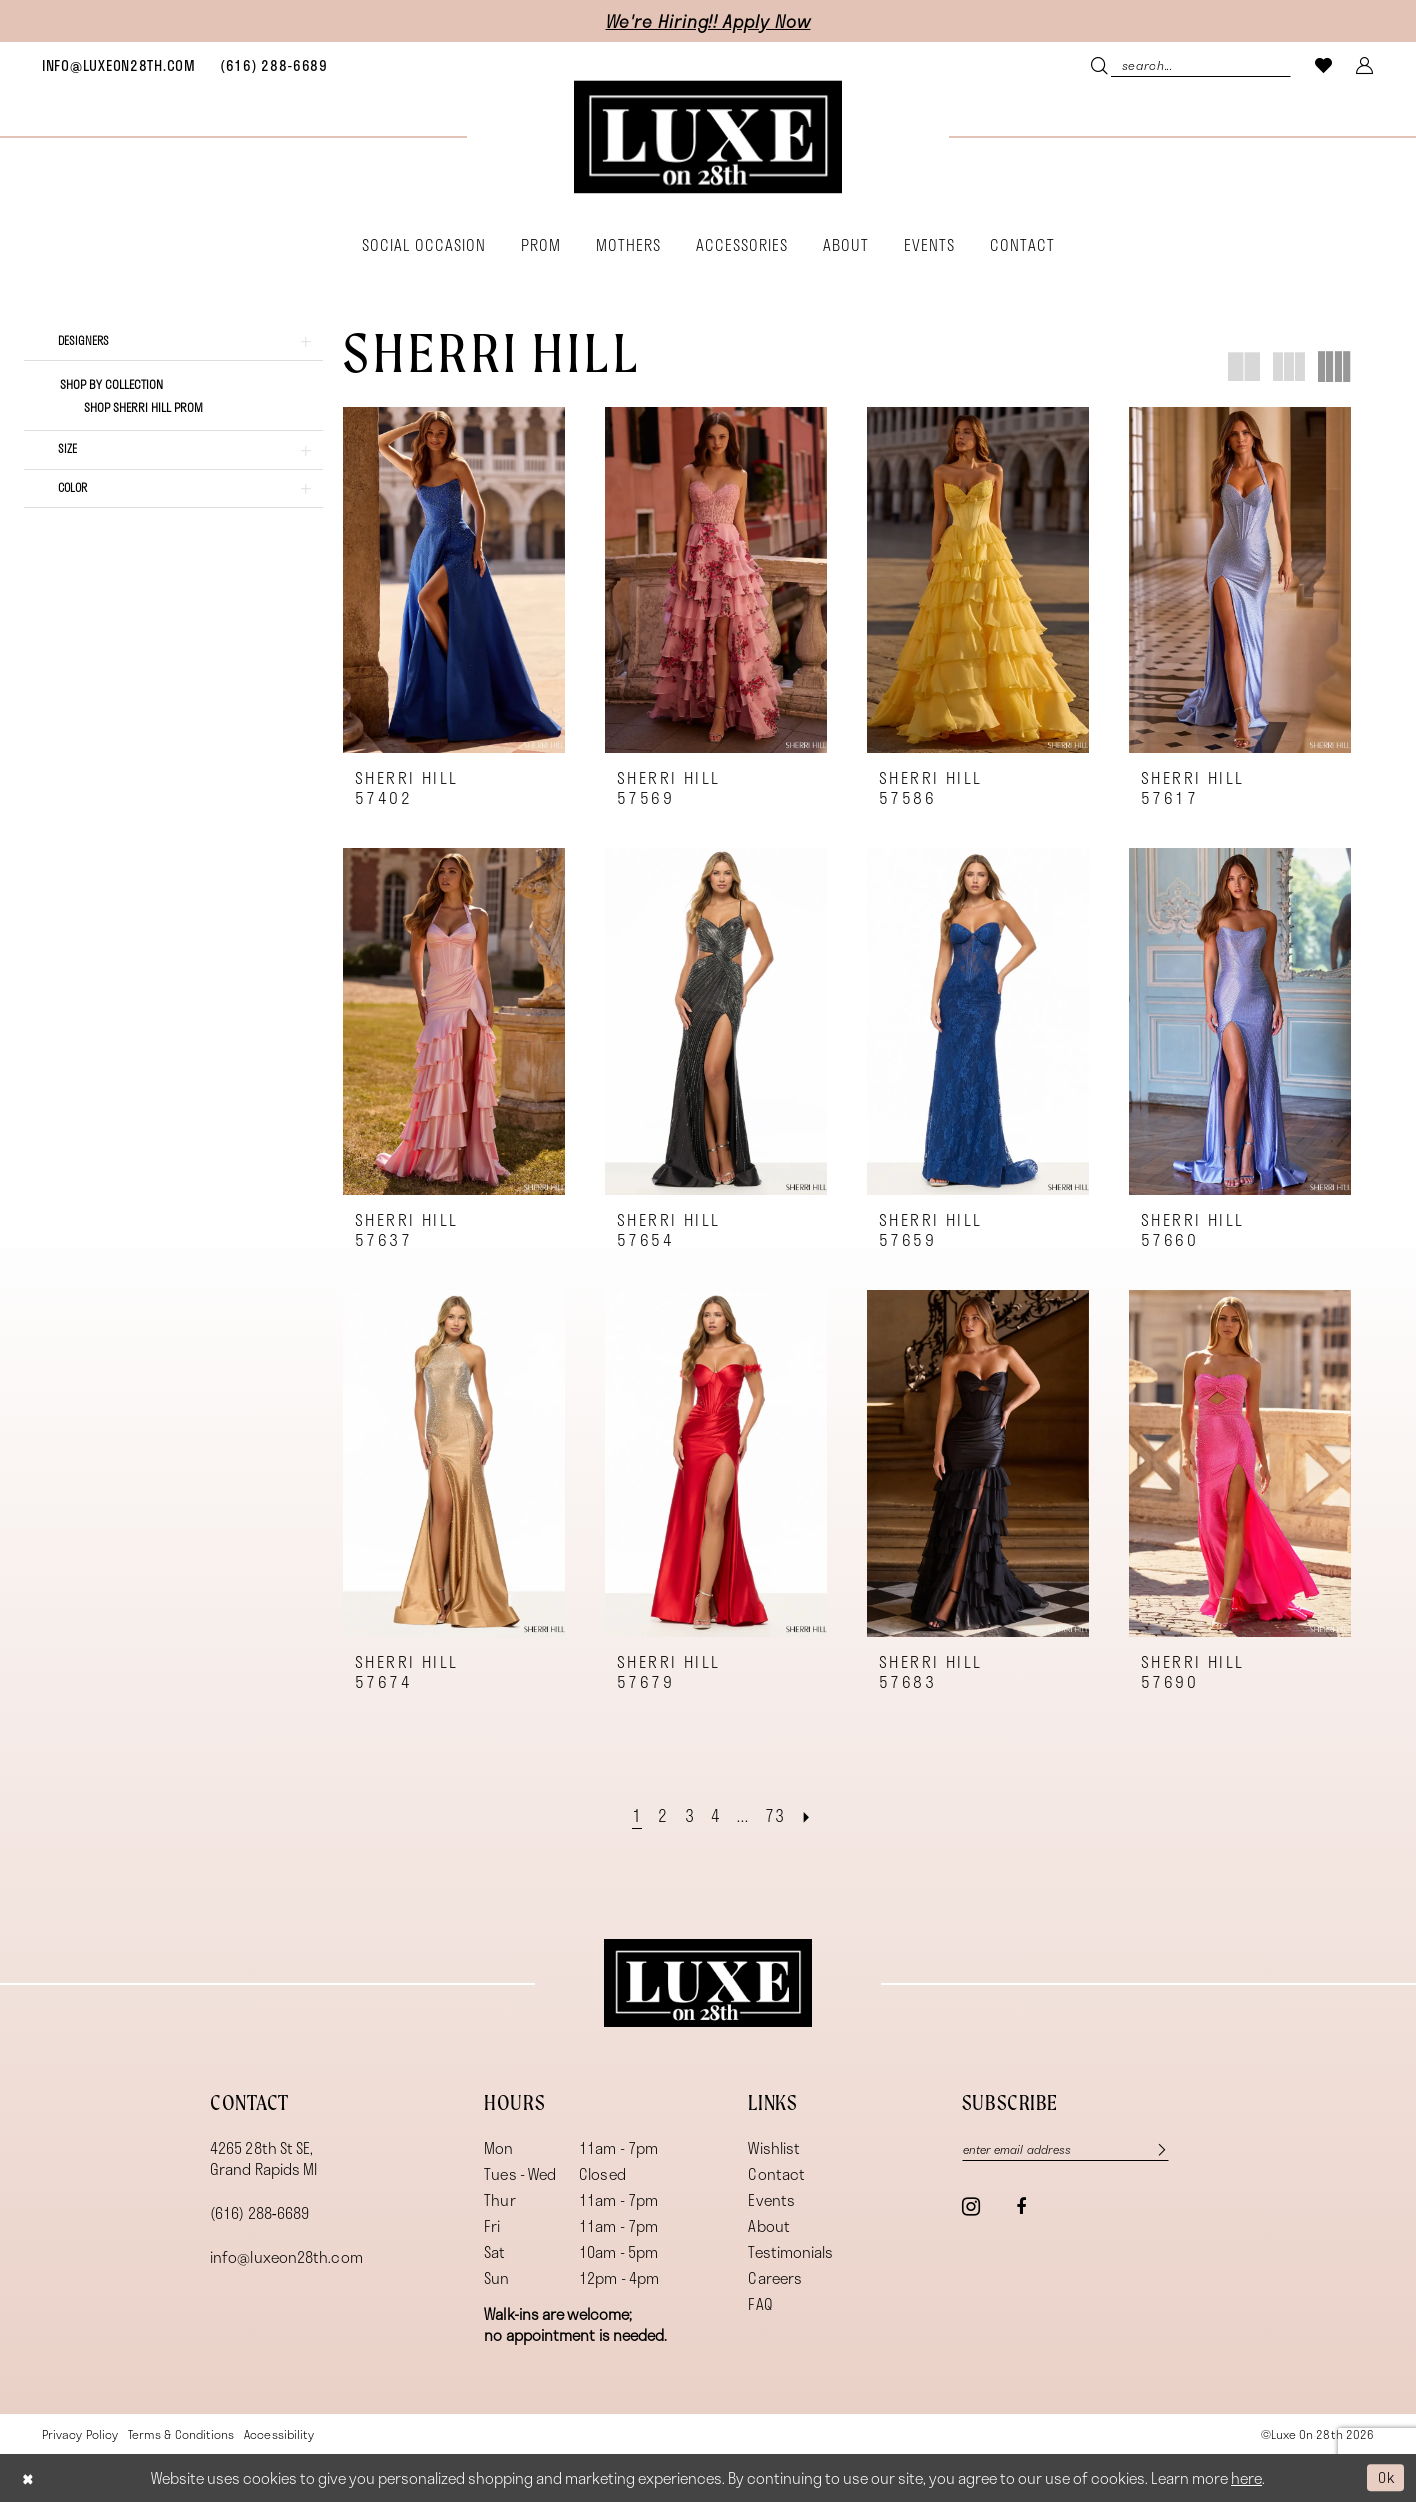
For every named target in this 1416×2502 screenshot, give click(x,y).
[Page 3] (689, 1815)
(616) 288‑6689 (259, 2212)
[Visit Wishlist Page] (1324, 64)
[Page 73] (776, 1815)
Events (771, 2199)
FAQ (760, 2303)
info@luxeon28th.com (286, 2256)
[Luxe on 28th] (708, 1982)
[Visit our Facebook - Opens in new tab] (1021, 2208)
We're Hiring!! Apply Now (708, 21)
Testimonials (790, 2251)
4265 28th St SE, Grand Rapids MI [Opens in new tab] (263, 2157)
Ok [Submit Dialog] (1384, 2477)
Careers (775, 2277)
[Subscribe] (1163, 2149)
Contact (776, 2173)
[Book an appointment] (119, 65)
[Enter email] (1071, 2149)
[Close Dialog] (29, 2477)
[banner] (708, 137)
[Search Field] (1191, 64)
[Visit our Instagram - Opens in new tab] (971, 2207)
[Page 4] (716, 1815)
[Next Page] (809, 1815)
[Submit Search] (1101, 64)
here (1246, 2478)
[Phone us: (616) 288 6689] (274, 65)
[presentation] (454, 580)
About (768, 2225)
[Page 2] (662, 1815)
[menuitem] (119, 65)
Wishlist (774, 2147)
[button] (1365, 64)
